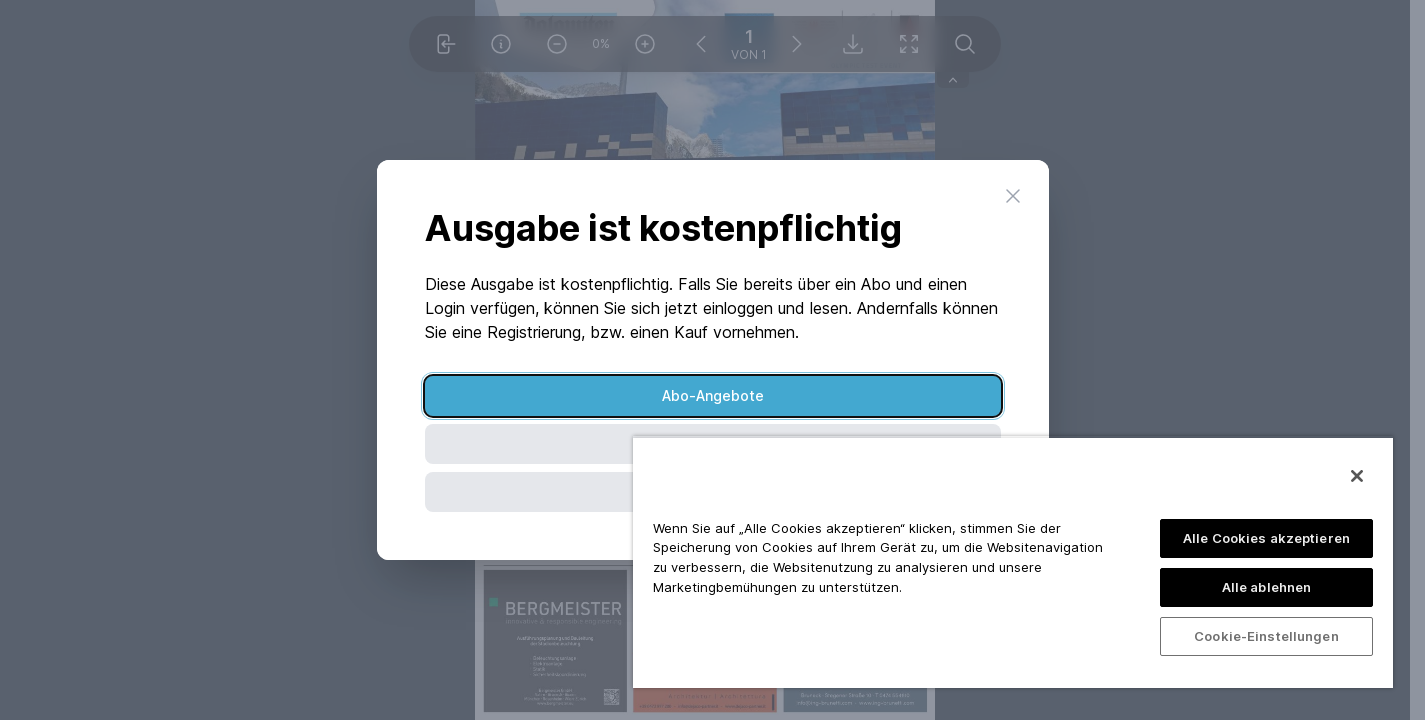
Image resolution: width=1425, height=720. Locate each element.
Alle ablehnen (1267, 587)
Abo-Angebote (713, 395)
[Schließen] (1357, 476)
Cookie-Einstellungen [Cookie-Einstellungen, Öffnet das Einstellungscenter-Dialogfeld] (1266, 636)
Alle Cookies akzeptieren (1266, 538)
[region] (1013, 562)
